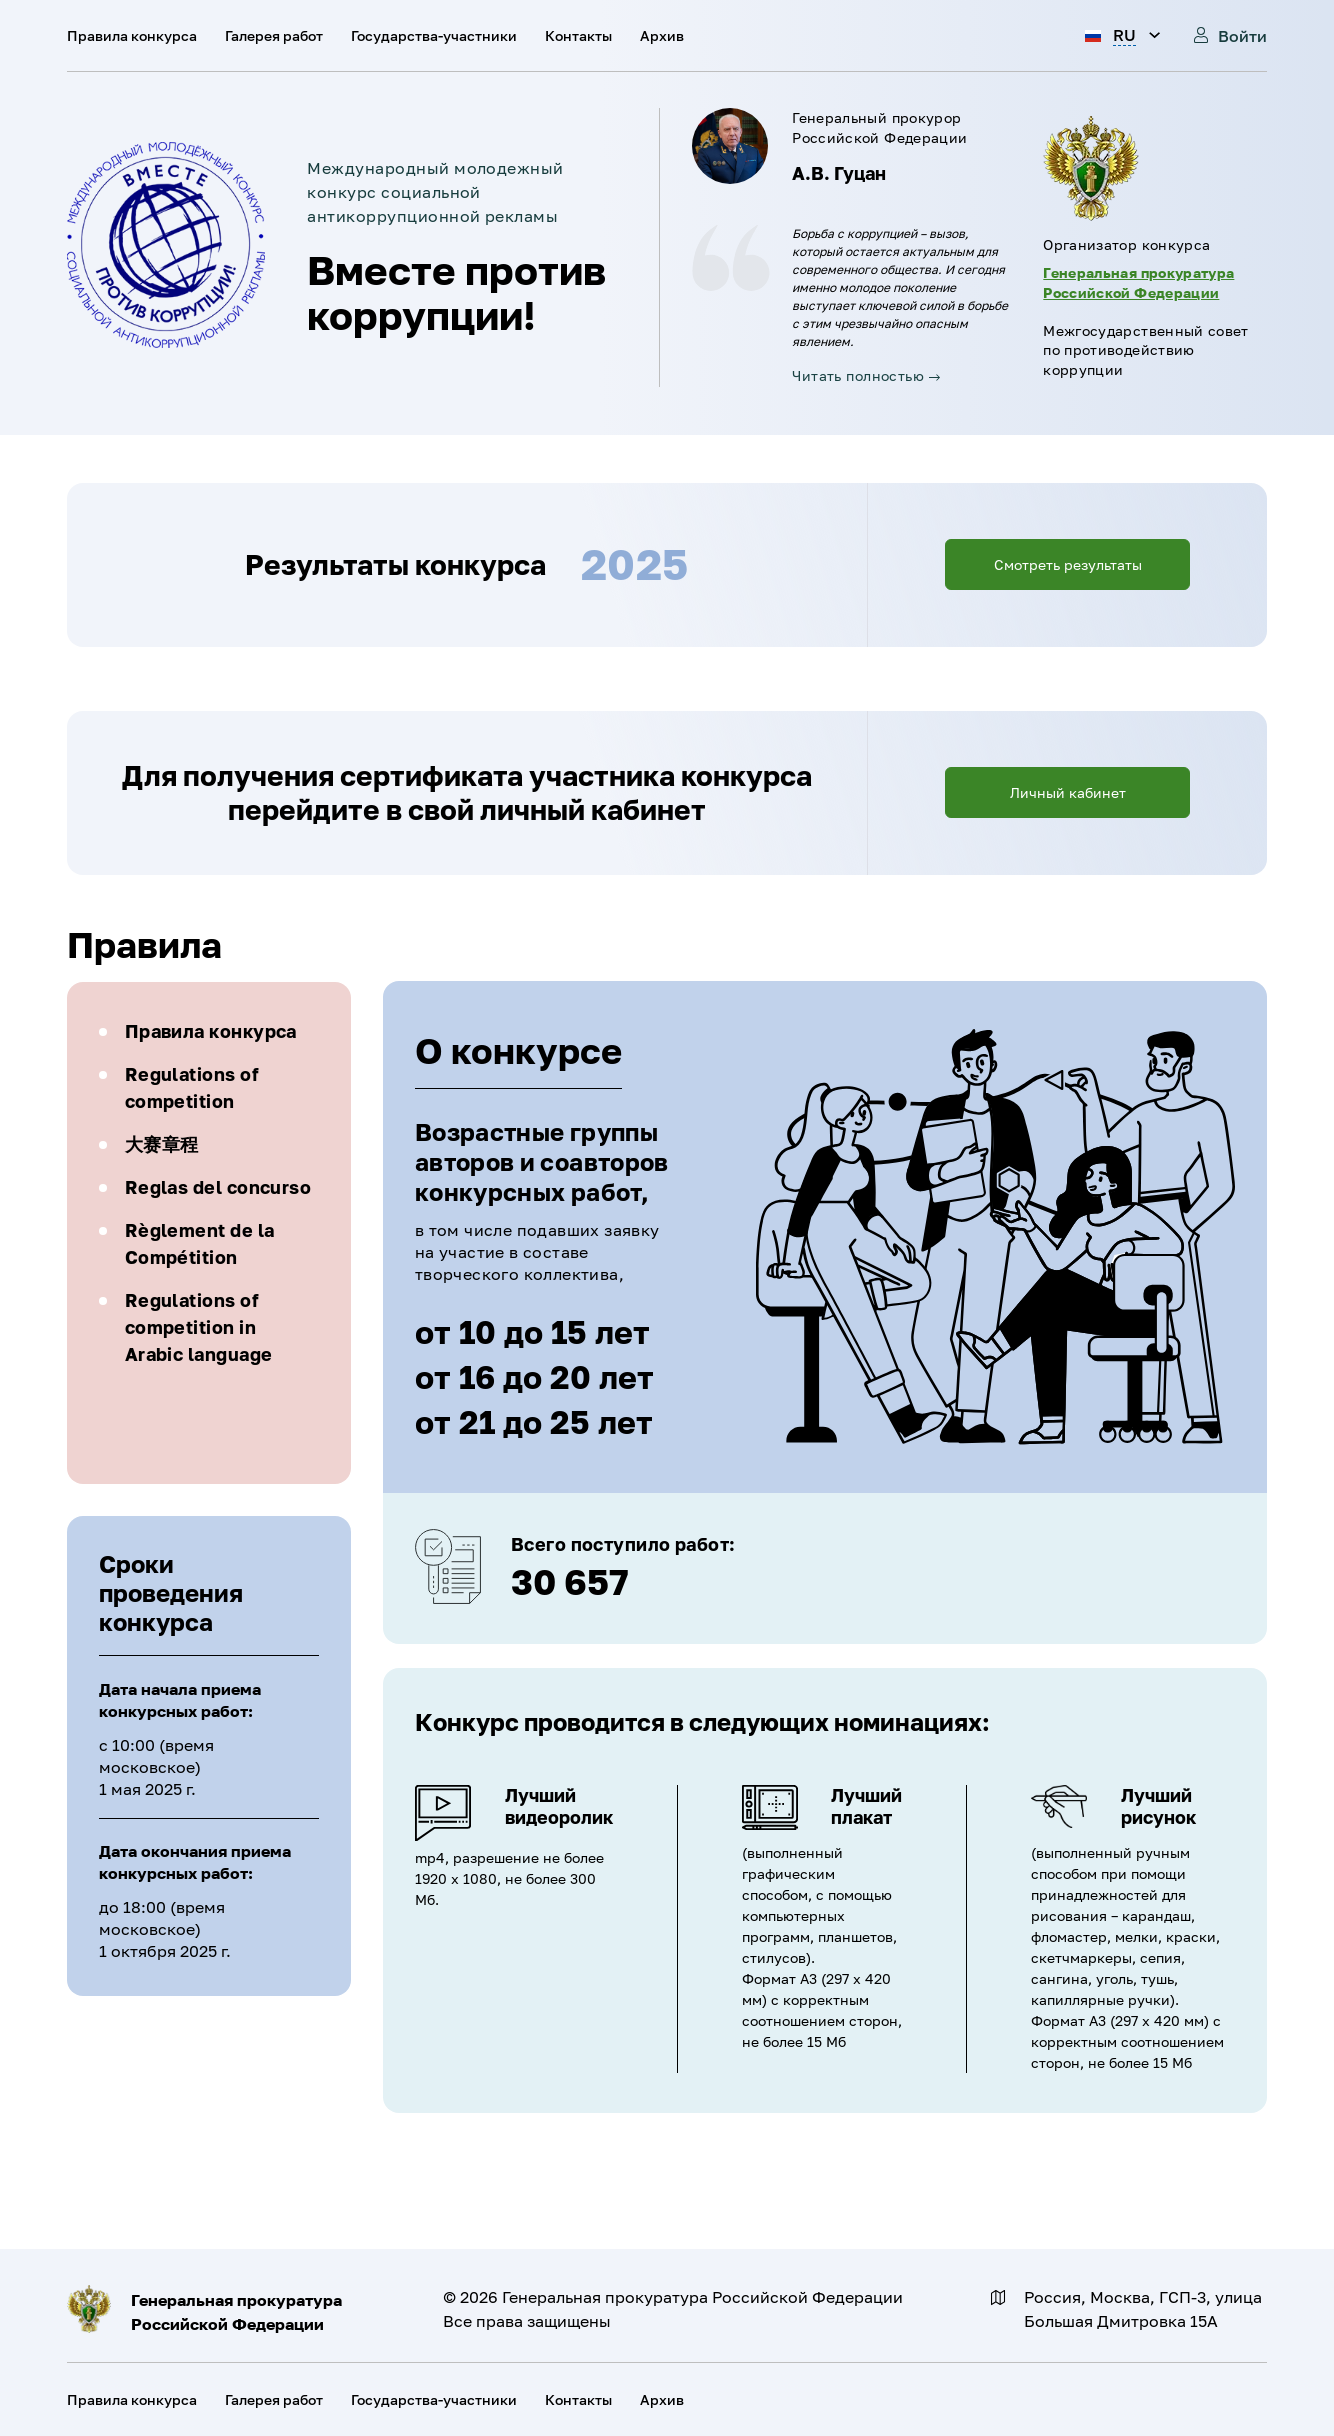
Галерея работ (274, 35)
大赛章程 (162, 1144)
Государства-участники (434, 35)
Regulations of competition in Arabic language (199, 1327)
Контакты (578, 35)
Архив (662, 35)
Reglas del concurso (218, 1187)
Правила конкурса (132, 35)
